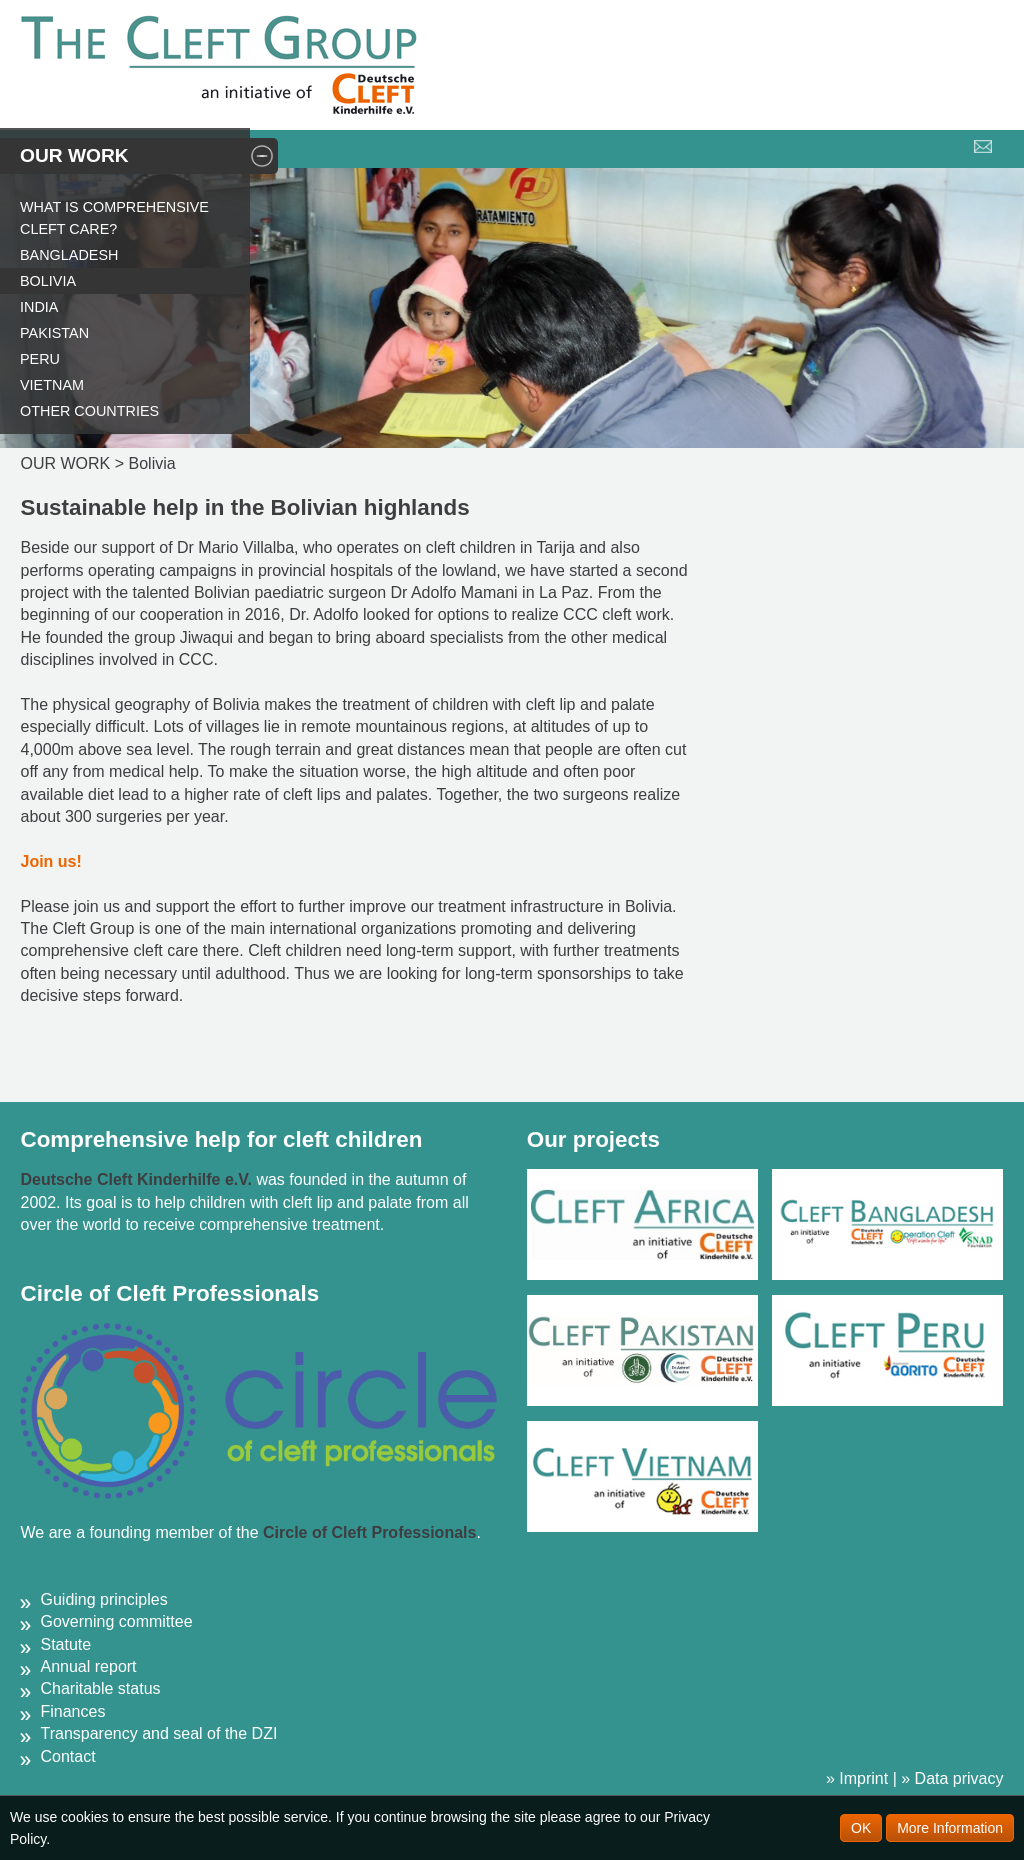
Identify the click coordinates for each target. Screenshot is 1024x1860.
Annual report (88, 1666)
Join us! (50, 861)
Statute (65, 1644)
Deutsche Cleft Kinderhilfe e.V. (138, 1179)
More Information (950, 1828)
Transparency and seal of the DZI (158, 1733)
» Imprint (857, 1778)
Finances (72, 1711)
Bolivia (48, 281)
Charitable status (100, 1688)
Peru (40, 359)
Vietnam (52, 385)
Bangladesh (69, 255)
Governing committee (116, 1621)
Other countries (89, 411)
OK (861, 1828)
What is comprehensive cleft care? (114, 218)
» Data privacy (952, 1778)
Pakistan (54, 333)
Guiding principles (103, 1599)
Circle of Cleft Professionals (369, 1532)
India (39, 307)
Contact (67, 1756)
